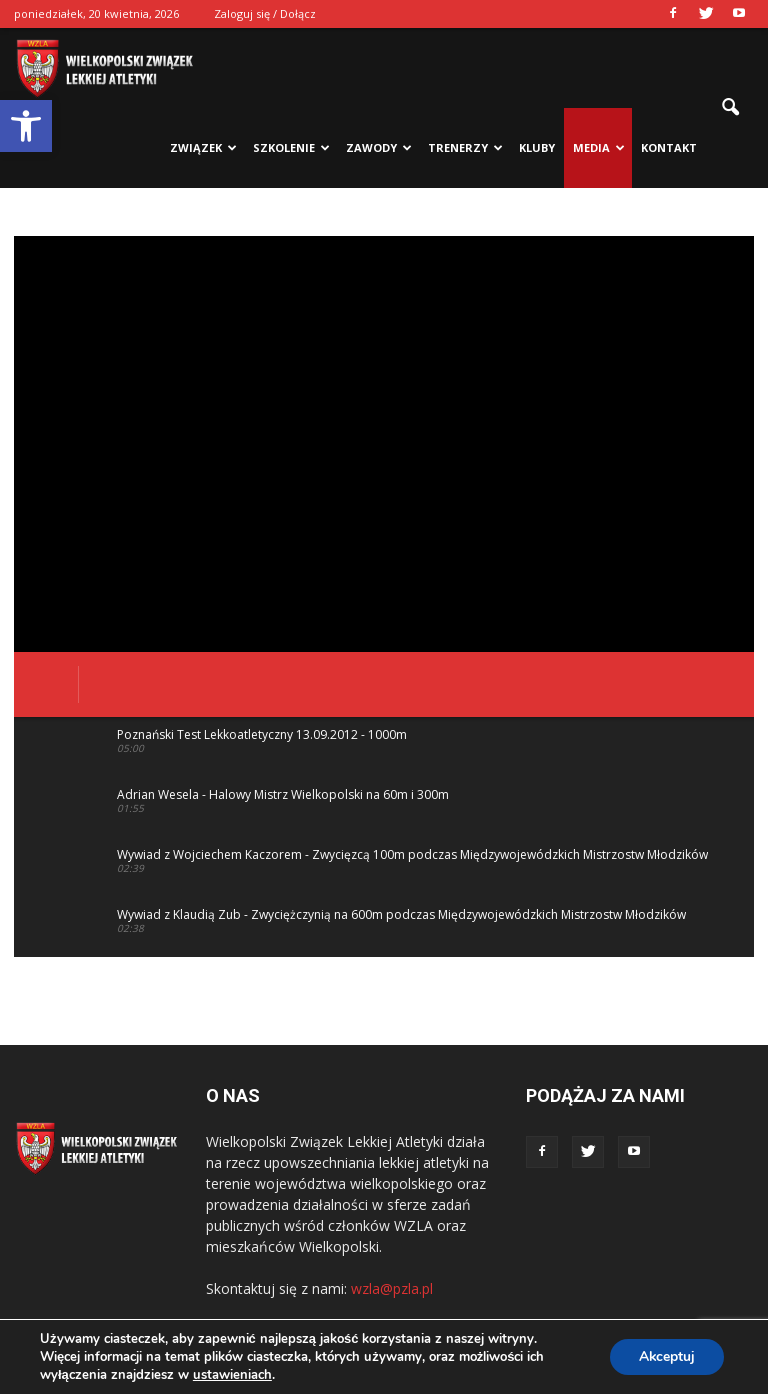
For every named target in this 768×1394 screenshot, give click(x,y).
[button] (26, 126)
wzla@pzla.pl (392, 1288)
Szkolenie (291, 147)
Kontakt (669, 147)
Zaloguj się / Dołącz (265, 13)
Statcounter (38, 1383)
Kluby (537, 147)
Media (599, 147)
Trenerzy (465, 147)
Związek (203, 147)
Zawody (379, 147)
